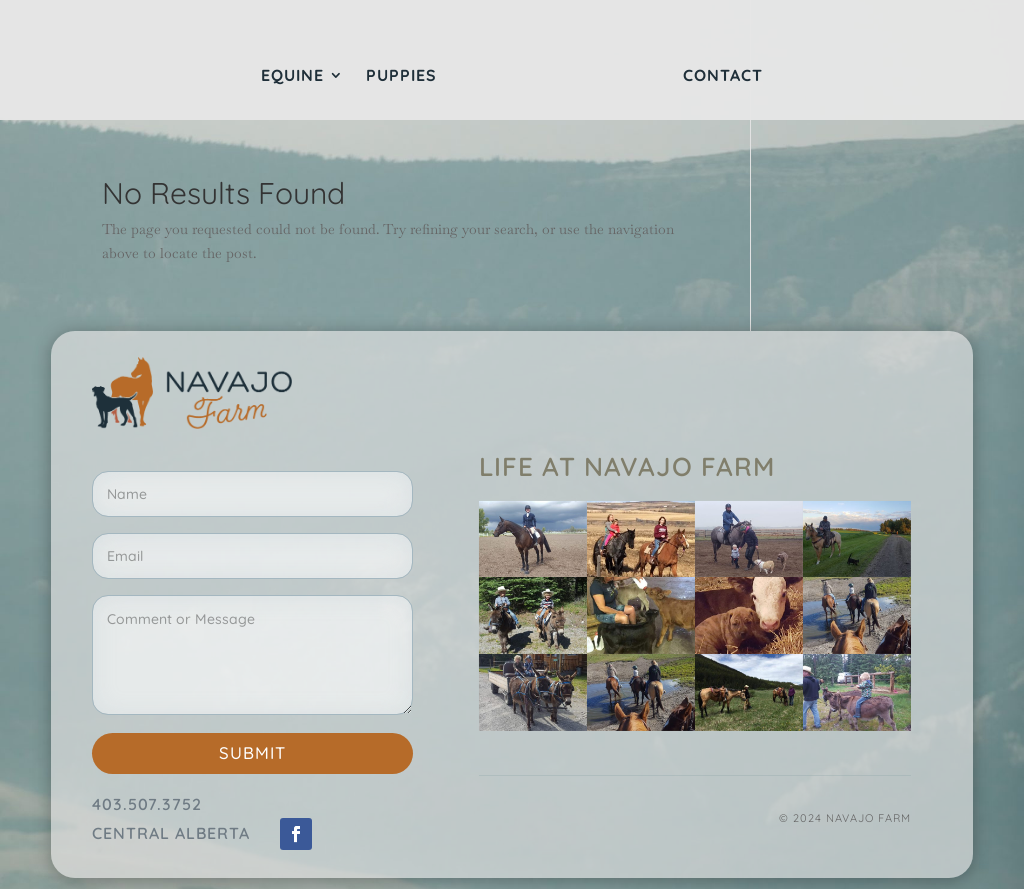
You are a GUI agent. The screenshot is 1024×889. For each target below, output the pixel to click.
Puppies (401, 76)
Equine (292, 76)
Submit (252, 752)
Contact (723, 76)
